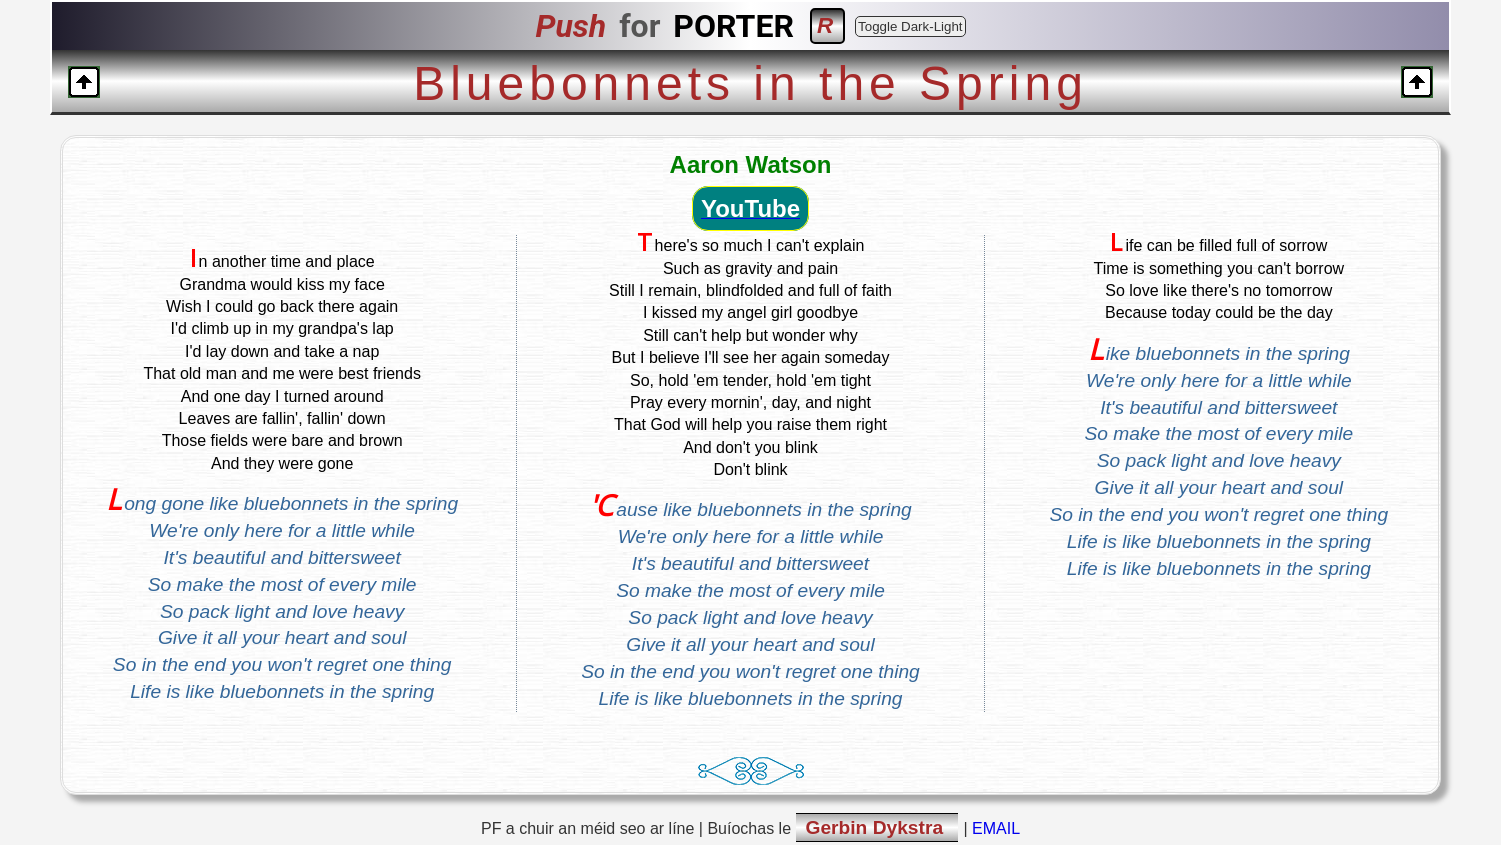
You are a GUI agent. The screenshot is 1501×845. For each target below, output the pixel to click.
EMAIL (996, 828)
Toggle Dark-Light (910, 26)
